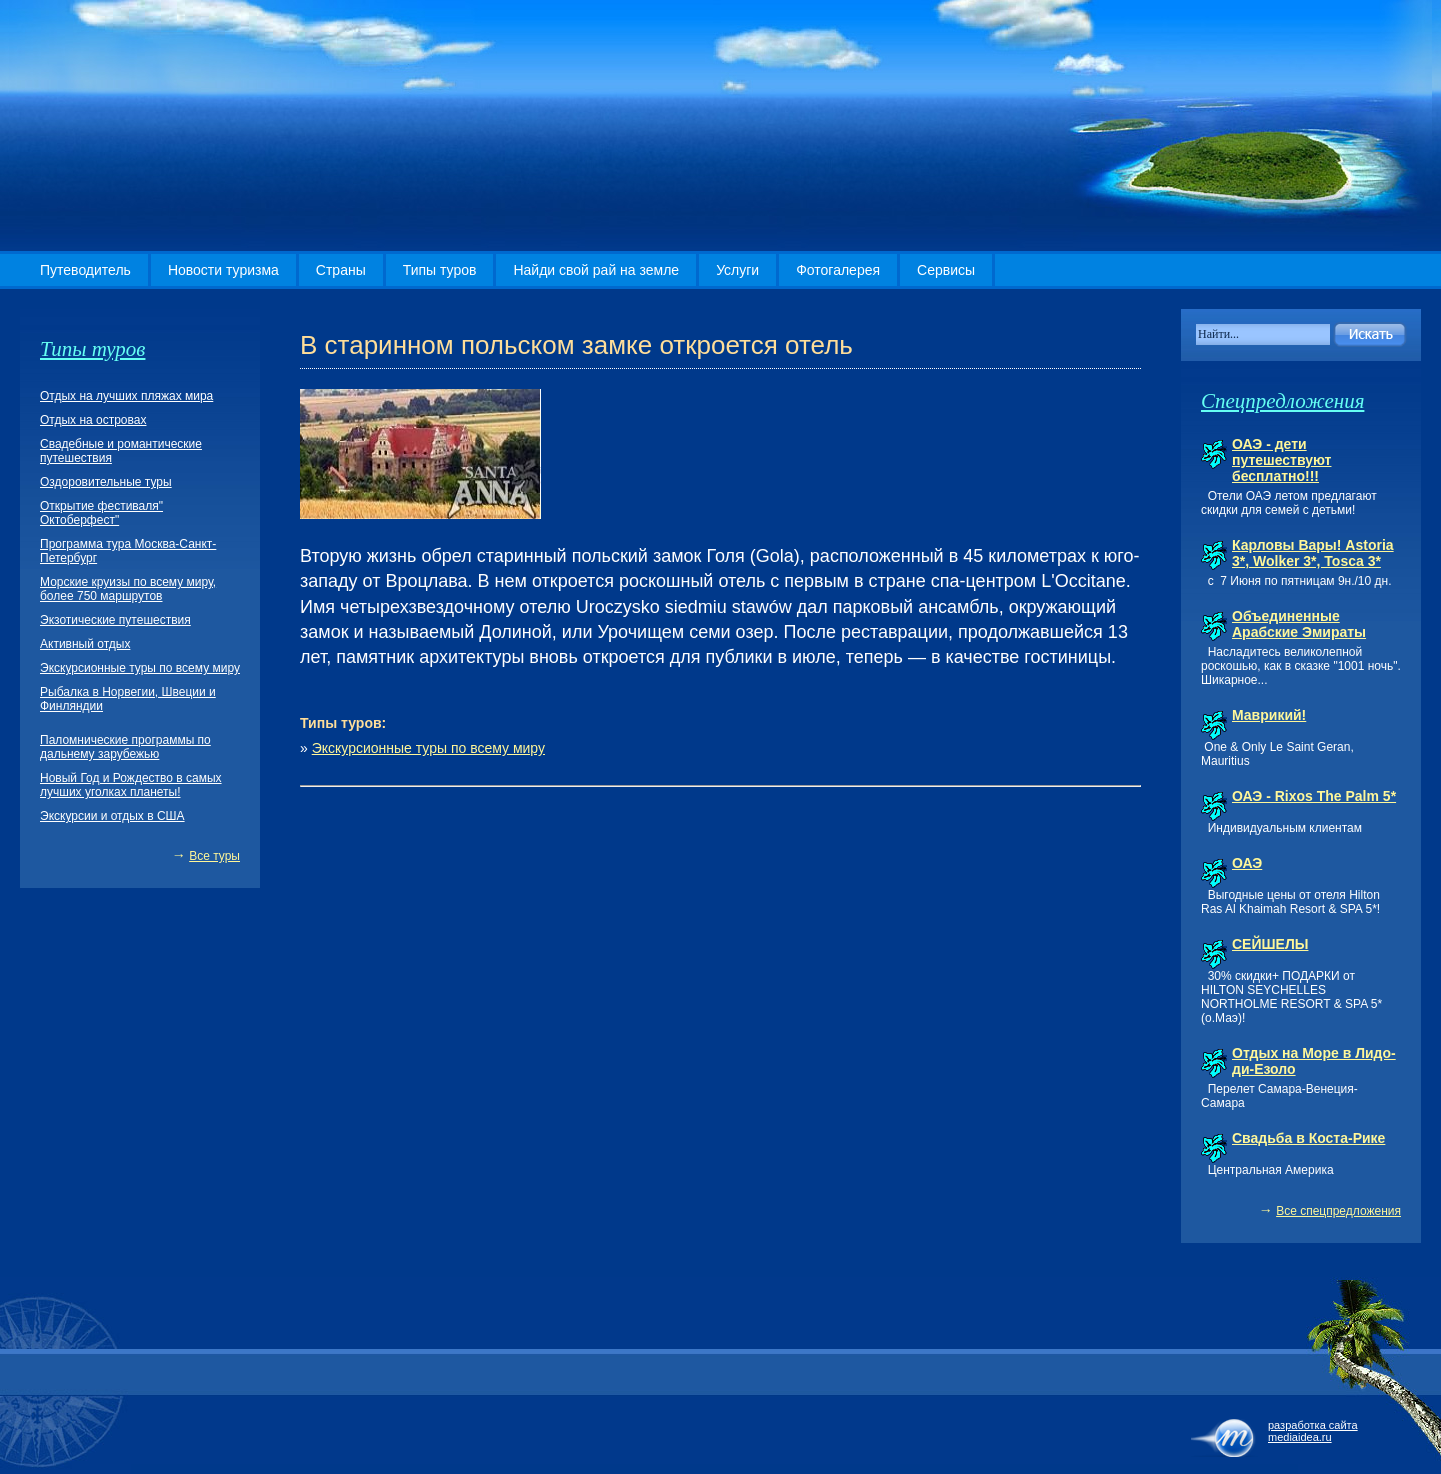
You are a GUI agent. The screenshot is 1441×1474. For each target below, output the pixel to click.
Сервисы (946, 270)
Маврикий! (1269, 715)
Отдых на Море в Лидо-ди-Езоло (1314, 1061)
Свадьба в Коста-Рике (1308, 1138)
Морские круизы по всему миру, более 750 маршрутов (128, 589)
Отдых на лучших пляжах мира (126, 396)
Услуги (737, 270)
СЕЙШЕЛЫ (1270, 944)
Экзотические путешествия (115, 620)
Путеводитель (85, 270)
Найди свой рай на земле (596, 270)
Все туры (214, 856)
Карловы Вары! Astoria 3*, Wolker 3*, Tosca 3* (1313, 553)
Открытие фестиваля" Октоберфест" (101, 513)
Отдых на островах (93, 420)
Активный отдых (85, 644)
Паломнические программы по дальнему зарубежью (125, 747)
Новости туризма (223, 270)
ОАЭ (1247, 863)
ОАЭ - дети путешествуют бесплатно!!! (1281, 460)
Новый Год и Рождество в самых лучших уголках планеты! (131, 785)
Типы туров (440, 270)
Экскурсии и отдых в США (112, 816)
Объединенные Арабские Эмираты (1299, 624)
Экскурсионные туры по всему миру (428, 748)
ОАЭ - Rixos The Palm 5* (1314, 796)
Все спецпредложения (1338, 1211)
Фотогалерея (838, 270)
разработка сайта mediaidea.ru (1313, 1431)
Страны (341, 270)
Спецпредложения (1282, 401)
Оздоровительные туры (106, 482)
